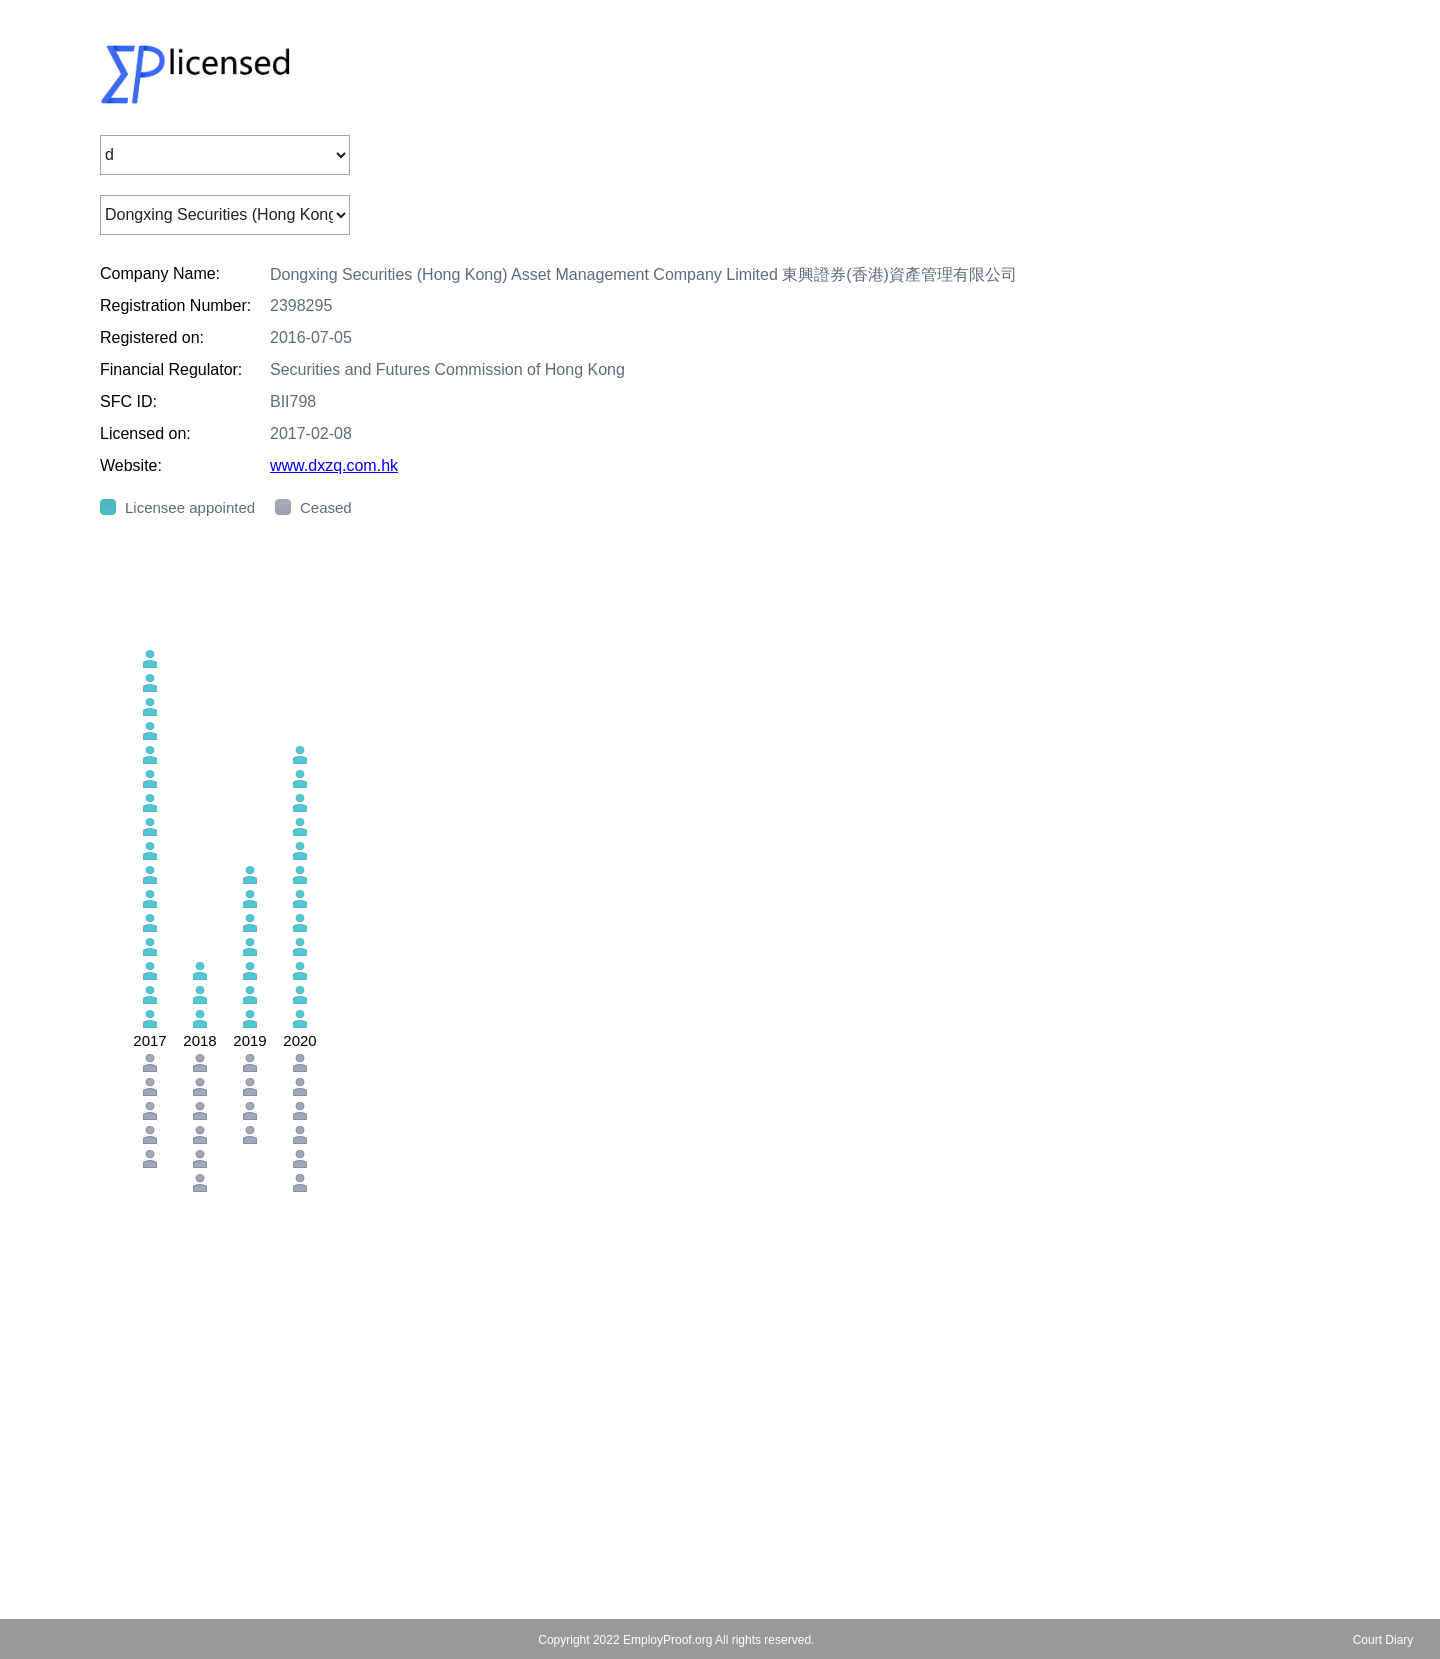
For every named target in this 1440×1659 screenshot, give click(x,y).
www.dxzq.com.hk (334, 465)
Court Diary (1383, 1640)
